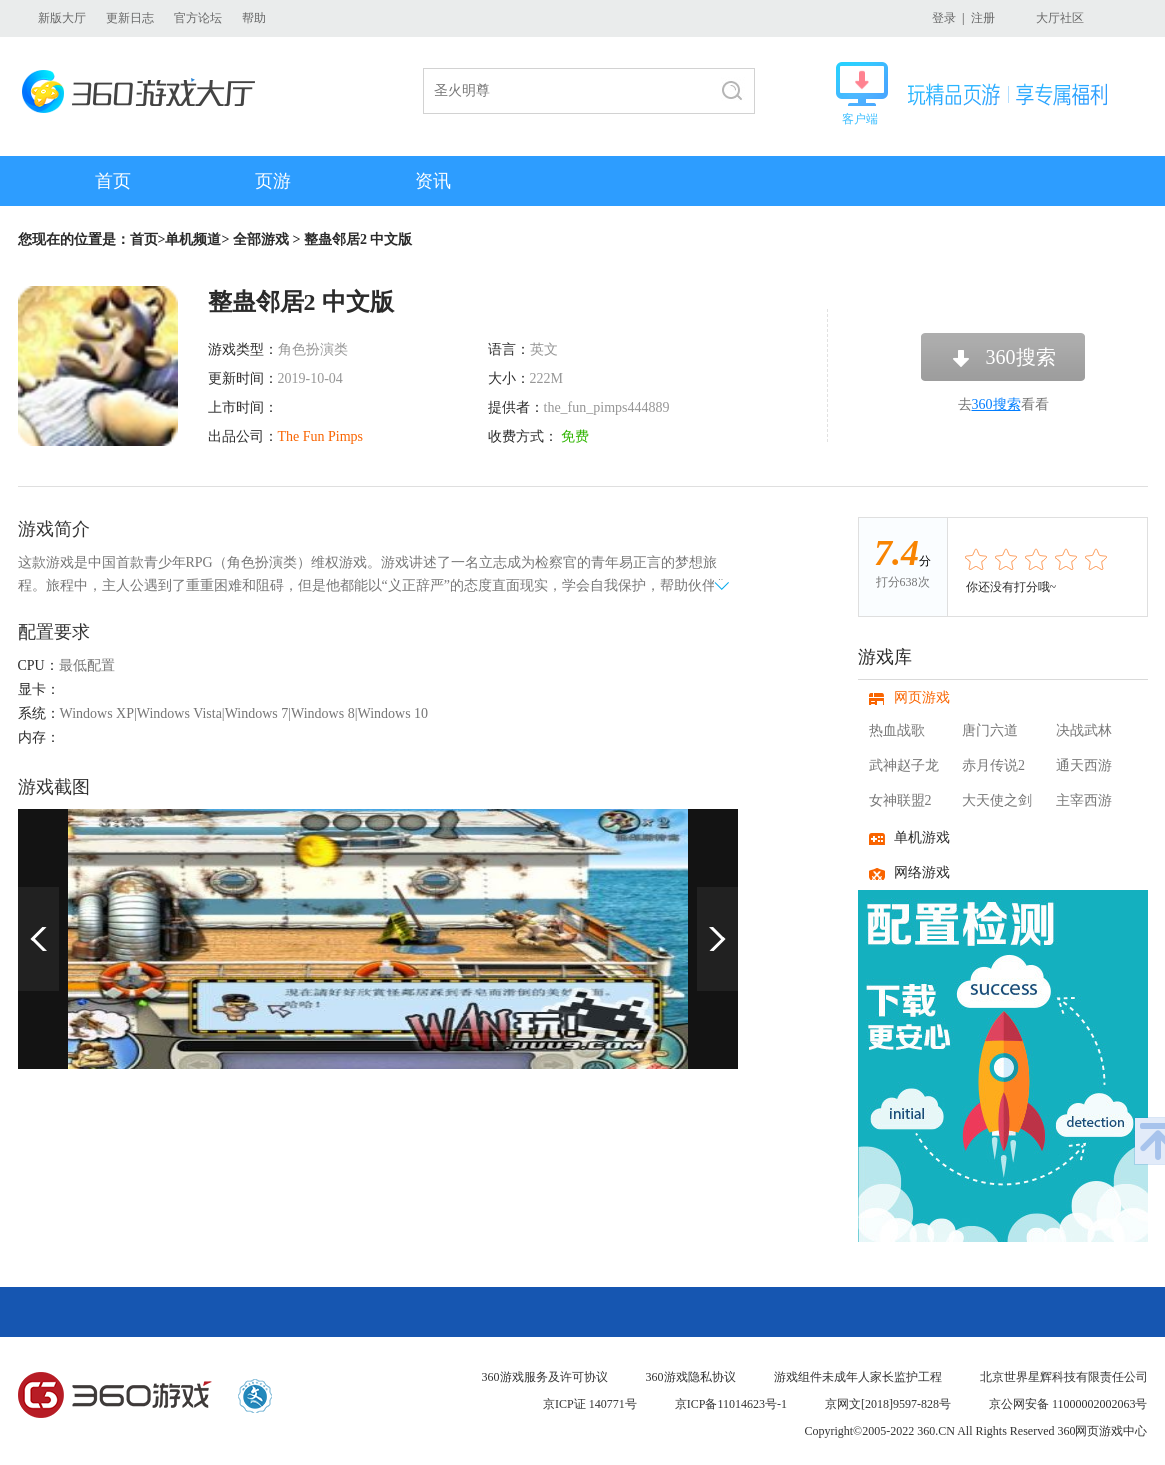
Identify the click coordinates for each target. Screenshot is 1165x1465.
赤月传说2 (993, 765)
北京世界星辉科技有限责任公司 (1064, 1377)
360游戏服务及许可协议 (545, 1377)
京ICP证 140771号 (590, 1404)
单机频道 (193, 239)
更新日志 (130, 18)
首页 (113, 181)
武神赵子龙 (904, 765)
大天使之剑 (997, 800)
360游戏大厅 (144, 91)
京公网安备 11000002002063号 (1068, 1404)
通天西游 (1084, 765)
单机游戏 (922, 837)
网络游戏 (922, 872)
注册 (983, 18)
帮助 (254, 18)
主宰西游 (1084, 800)
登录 (944, 18)
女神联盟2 (900, 800)
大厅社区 (1060, 18)
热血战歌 (897, 730)
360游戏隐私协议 (691, 1377)
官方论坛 (198, 18)
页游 (273, 181)
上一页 (38, 939)
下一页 (717, 939)
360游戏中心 (115, 1396)
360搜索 (1021, 357)
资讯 (433, 181)
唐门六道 (990, 730)
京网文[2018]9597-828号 (888, 1404)
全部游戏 (261, 239)
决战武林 (1084, 730)
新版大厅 (62, 18)
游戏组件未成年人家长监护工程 (858, 1377)
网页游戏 (922, 697)
